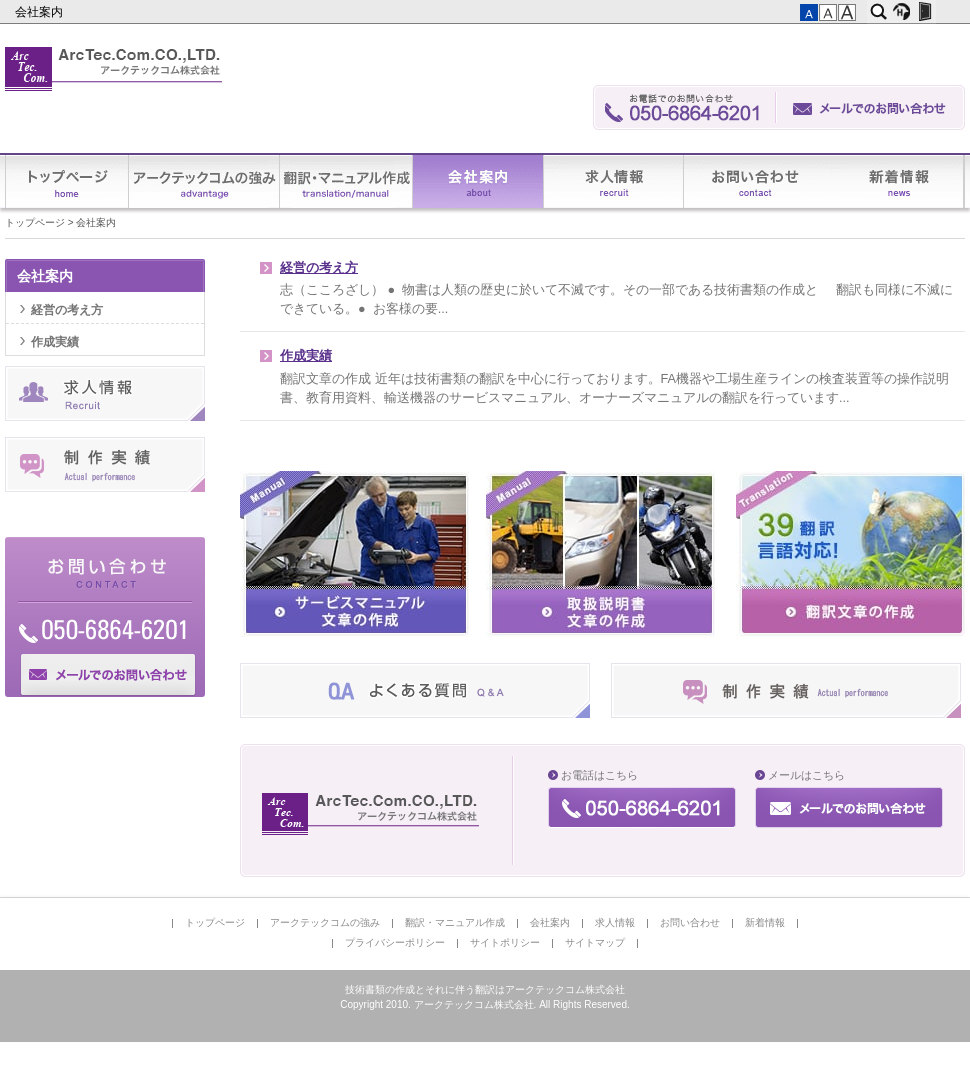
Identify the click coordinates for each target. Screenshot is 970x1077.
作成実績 (306, 356)
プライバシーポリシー (395, 942)
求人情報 (614, 181)
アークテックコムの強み (204, 181)
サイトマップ (595, 942)
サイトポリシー (505, 942)
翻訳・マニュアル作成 (346, 181)
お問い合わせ (758, 181)
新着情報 (898, 181)
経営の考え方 (319, 268)
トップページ (67, 181)
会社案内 (40, 12)
